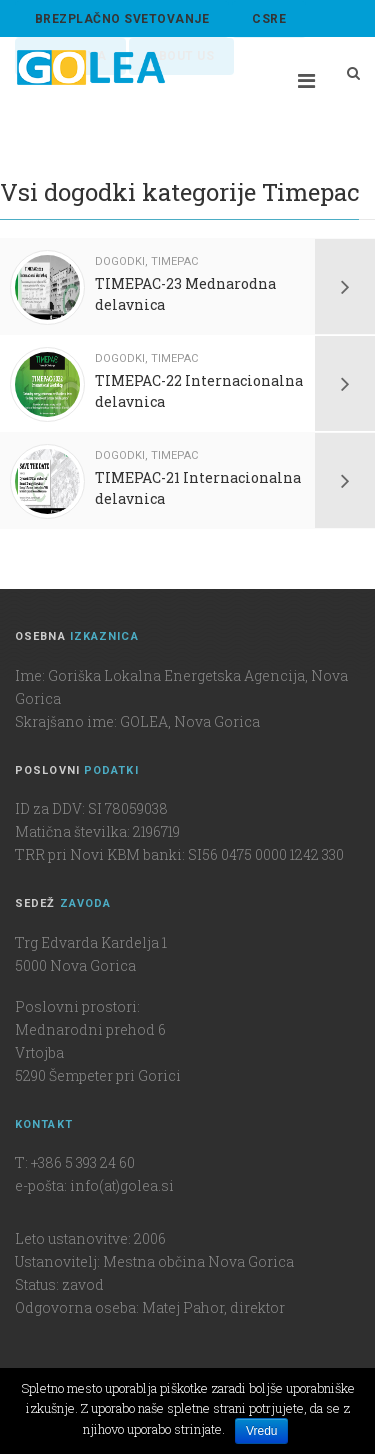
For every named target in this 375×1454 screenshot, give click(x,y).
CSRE (269, 19)
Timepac (174, 261)
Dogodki (120, 261)
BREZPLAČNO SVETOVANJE (122, 19)
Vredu (262, 1431)
